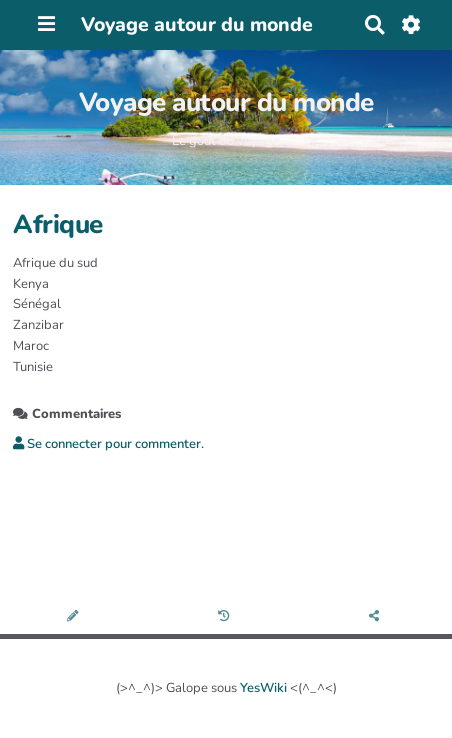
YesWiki (263, 688)
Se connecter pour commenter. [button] (108, 444)
